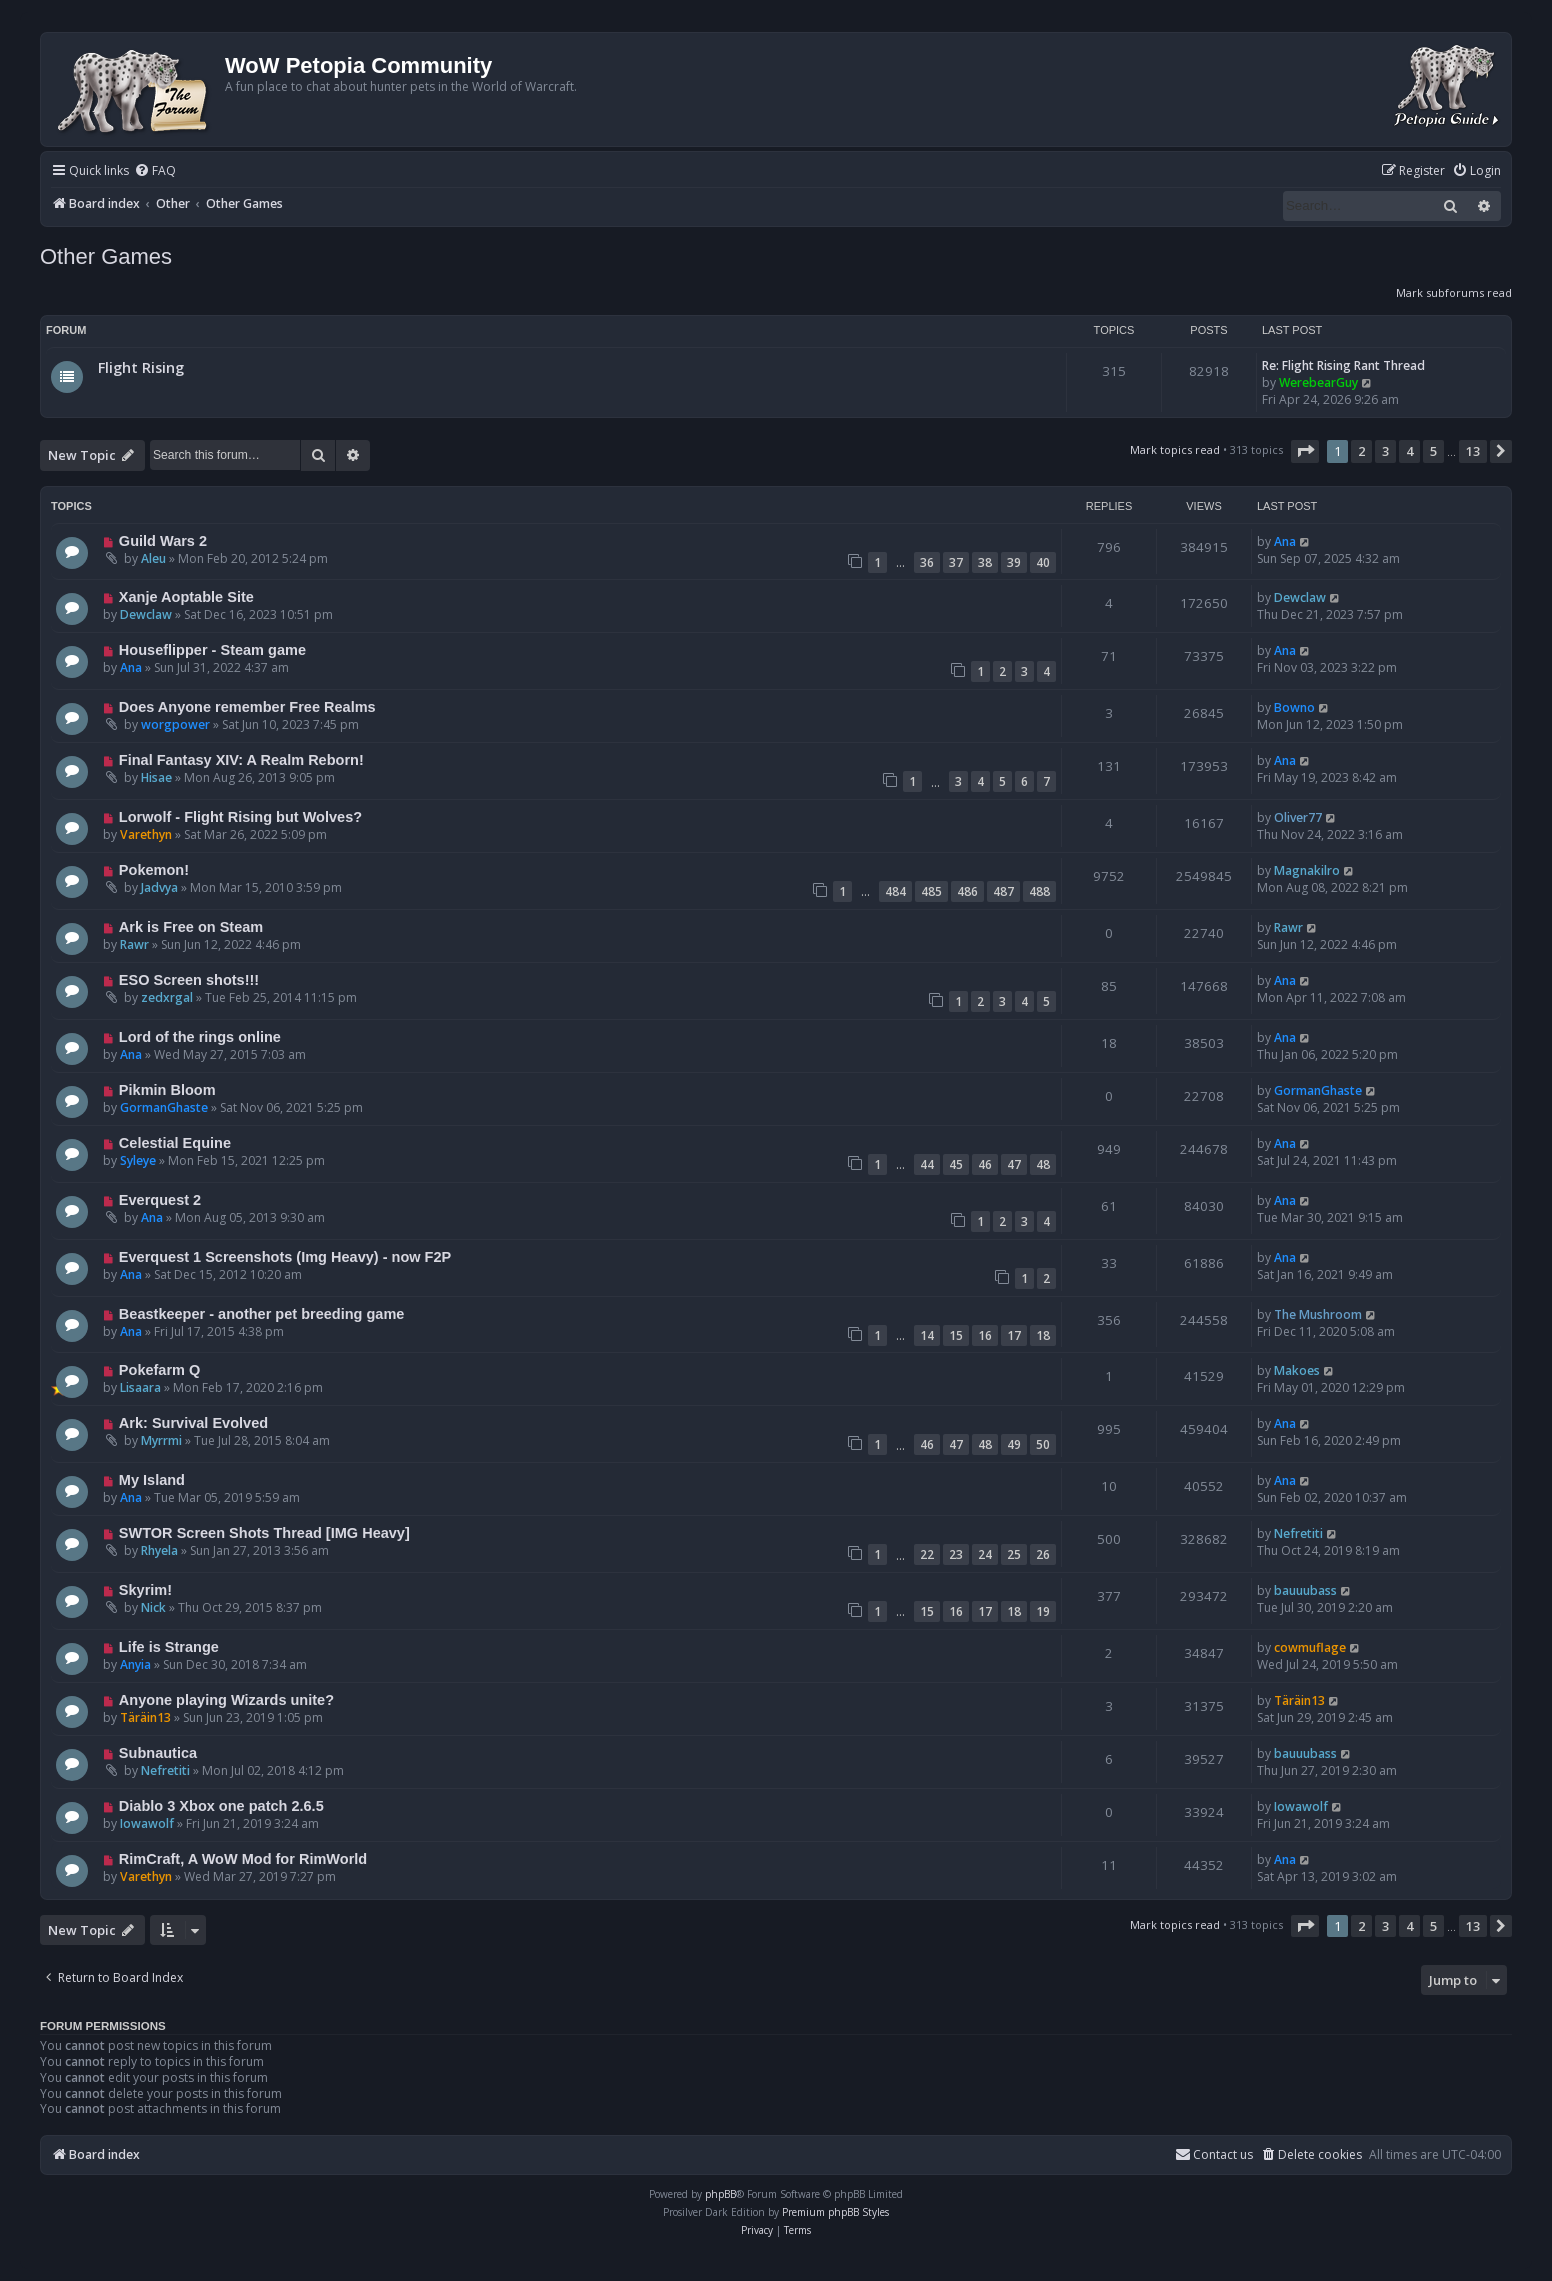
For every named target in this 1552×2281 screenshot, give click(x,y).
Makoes (1297, 1370)
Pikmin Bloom (167, 1090)
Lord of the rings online (200, 1037)
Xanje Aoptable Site (186, 597)
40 (1043, 562)
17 (1014, 1335)
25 (1014, 1554)
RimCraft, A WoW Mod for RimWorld (243, 1859)
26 (1043, 1554)
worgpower (175, 724)
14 (927, 1335)
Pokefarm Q (159, 1370)
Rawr (134, 944)
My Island (152, 1480)
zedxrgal (167, 997)
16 (985, 1335)
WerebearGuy (1318, 382)
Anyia (135, 1664)
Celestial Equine (175, 1143)
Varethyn (146, 834)
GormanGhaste (164, 1107)
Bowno (1294, 707)
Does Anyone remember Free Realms (247, 707)
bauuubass (1305, 1590)
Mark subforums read (1454, 292)
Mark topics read (1175, 449)
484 (895, 891)
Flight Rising (141, 367)
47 (1014, 1164)
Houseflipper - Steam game (212, 650)
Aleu (153, 558)
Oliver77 (1298, 817)
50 (1043, 1444)
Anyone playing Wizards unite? (226, 1700)
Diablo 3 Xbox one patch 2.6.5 (221, 1806)
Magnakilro (1307, 870)
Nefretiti (1298, 1533)
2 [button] (1361, 451)
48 (1043, 1164)
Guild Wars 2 (163, 541)
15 (956, 1335)
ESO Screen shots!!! (189, 980)
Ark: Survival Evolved (193, 1423)
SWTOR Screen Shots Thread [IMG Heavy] (264, 1533)
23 (956, 1554)
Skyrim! (145, 1590)
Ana (1285, 541)
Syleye (138, 1160)
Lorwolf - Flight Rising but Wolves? (240, 817)
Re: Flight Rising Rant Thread (1343, 365)
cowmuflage (1310, 1647)
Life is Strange (169, 1647)
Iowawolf (147, 1823)
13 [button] (1473, 451)
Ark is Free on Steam (191, 927)
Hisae (156, 777)
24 (985, 1554)
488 (1039, 891)
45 (956, 1164)
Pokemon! (154, 870)
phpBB (720, 2194)
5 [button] (1433, 451)
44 (927, 1164)
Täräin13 (145, 1717)
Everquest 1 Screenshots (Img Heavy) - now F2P (285, 1257)
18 (1043, 1335)
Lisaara (140, 1387)
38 (985, 562)
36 (927, 562)
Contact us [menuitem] (1214, 2154)
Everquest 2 (160, 1200)
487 (1003, 891)
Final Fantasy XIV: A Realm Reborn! (241, 760)
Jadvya (159, 887)
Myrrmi (161, 1440)
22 (927, 1554)
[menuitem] (155, 171)
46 (985, 1164)
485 (931, 891)
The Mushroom (1318, 1314)
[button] (1305, 451)
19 (1043, 1611)
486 (967, 891)
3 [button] (1385, 451)
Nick (153, 1607)
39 (1014, 562)
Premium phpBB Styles (835, 2212)
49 (1014, 1444)
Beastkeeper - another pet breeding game (262, 1314)
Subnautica (158, 1753)
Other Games (106, 256)
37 (956, 562)
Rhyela (159, 1550)
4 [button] (1409, 451)
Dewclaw (146, 614)
